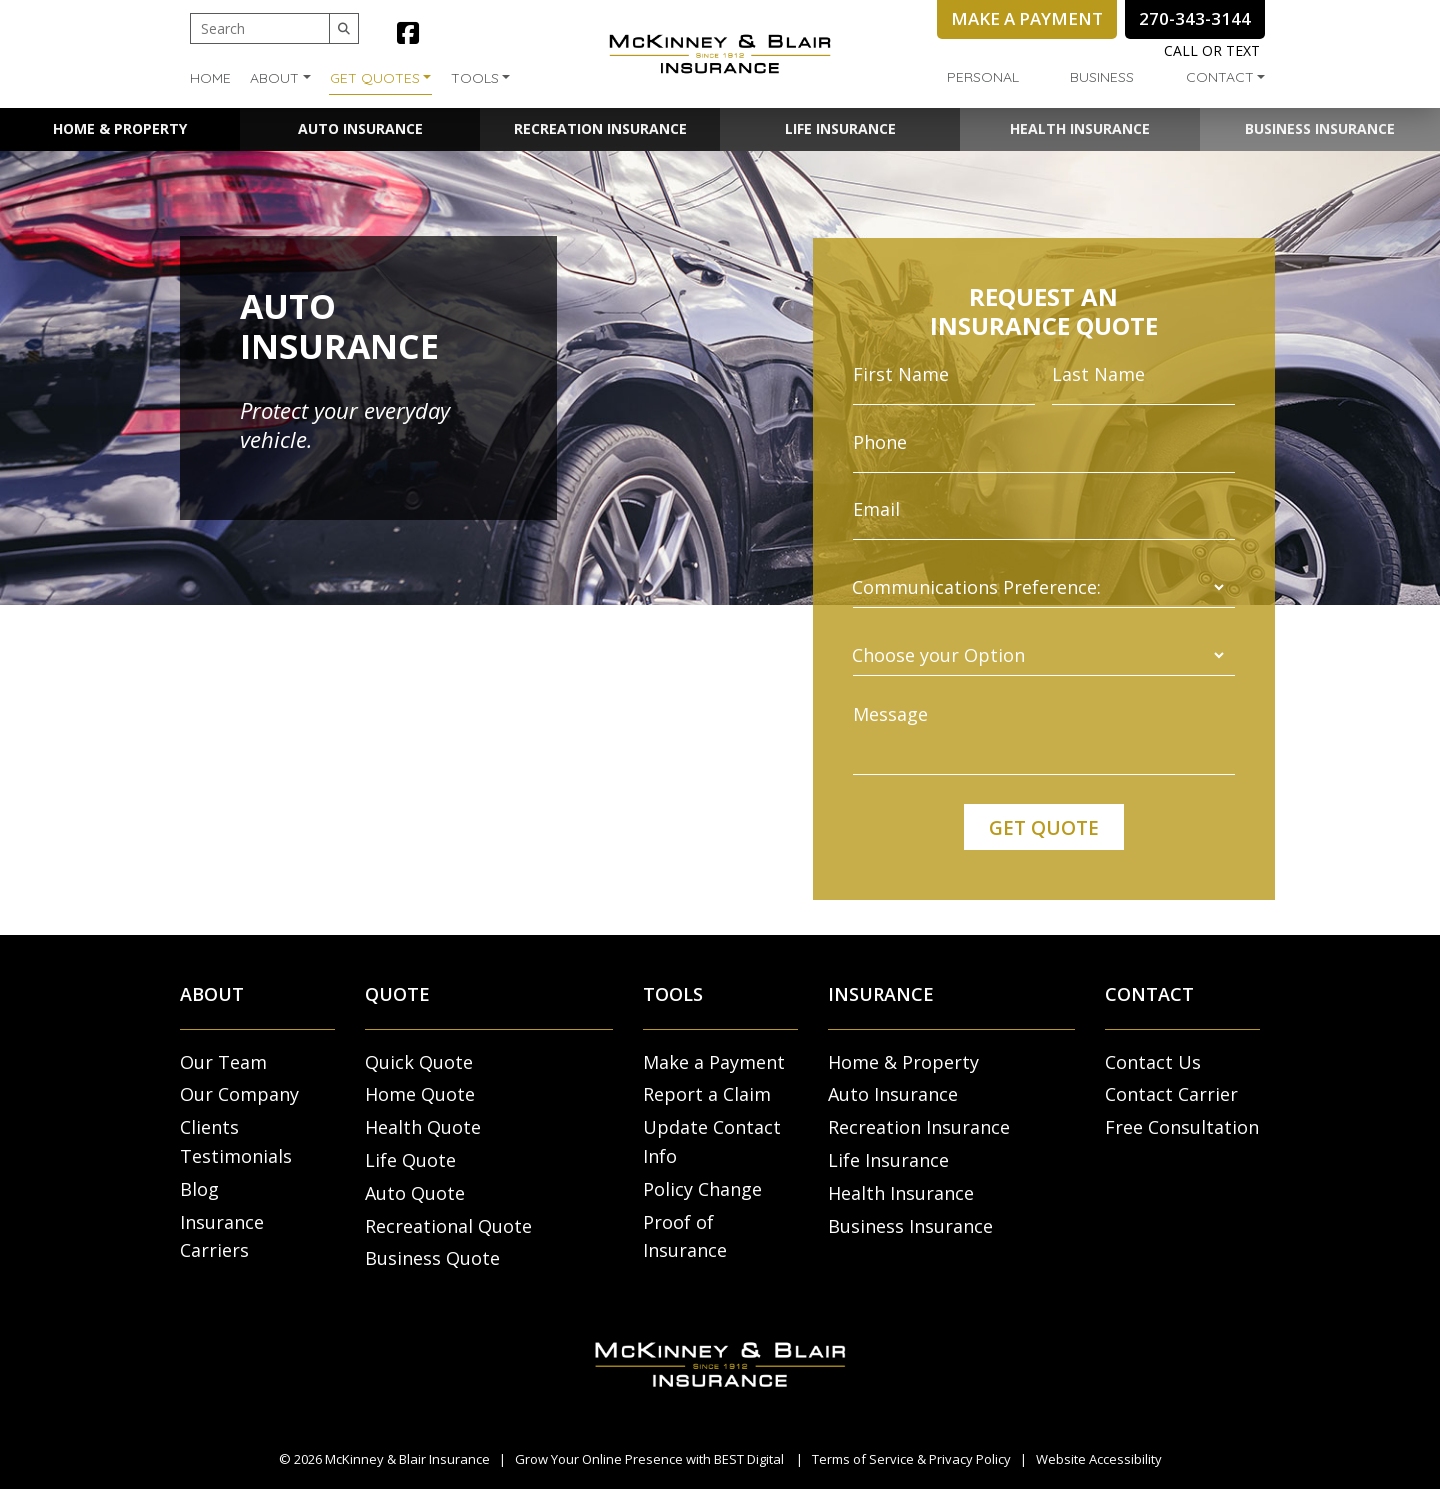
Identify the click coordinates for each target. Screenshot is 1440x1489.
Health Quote (423, 1127)
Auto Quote (415, 1193)
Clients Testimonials (236, 1141)
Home (210, 78)
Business (1102, 77)
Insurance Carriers (222, 1236)
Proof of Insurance (685, 1236)
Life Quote (410, 1160)
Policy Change (702, 1189)
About (274, 78)
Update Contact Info (712, 1141)
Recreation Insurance (600, 128)
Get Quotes (375, 78)
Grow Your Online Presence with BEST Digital (649, 1459)
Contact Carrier (1171, 1094)
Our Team (223, 1062)
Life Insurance (840, 128)
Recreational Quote (448, 1226)
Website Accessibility (1099, 1459)
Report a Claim (707, 1094)
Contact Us (1153, 1062)
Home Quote (420, 1094)
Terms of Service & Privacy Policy (911, 1459)
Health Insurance (1080, 128)
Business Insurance (1320, 128)
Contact (1220, 77)
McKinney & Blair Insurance (407, 1459)
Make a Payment (714, 1062)
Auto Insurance (360, 128)
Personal (983, 77)
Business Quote (432, 1258)
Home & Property (120, 128)
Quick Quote (419, 1062)
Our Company (239, 1094)
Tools (475, 78)
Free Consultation (1182, 1127)
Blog (199, 1189)
